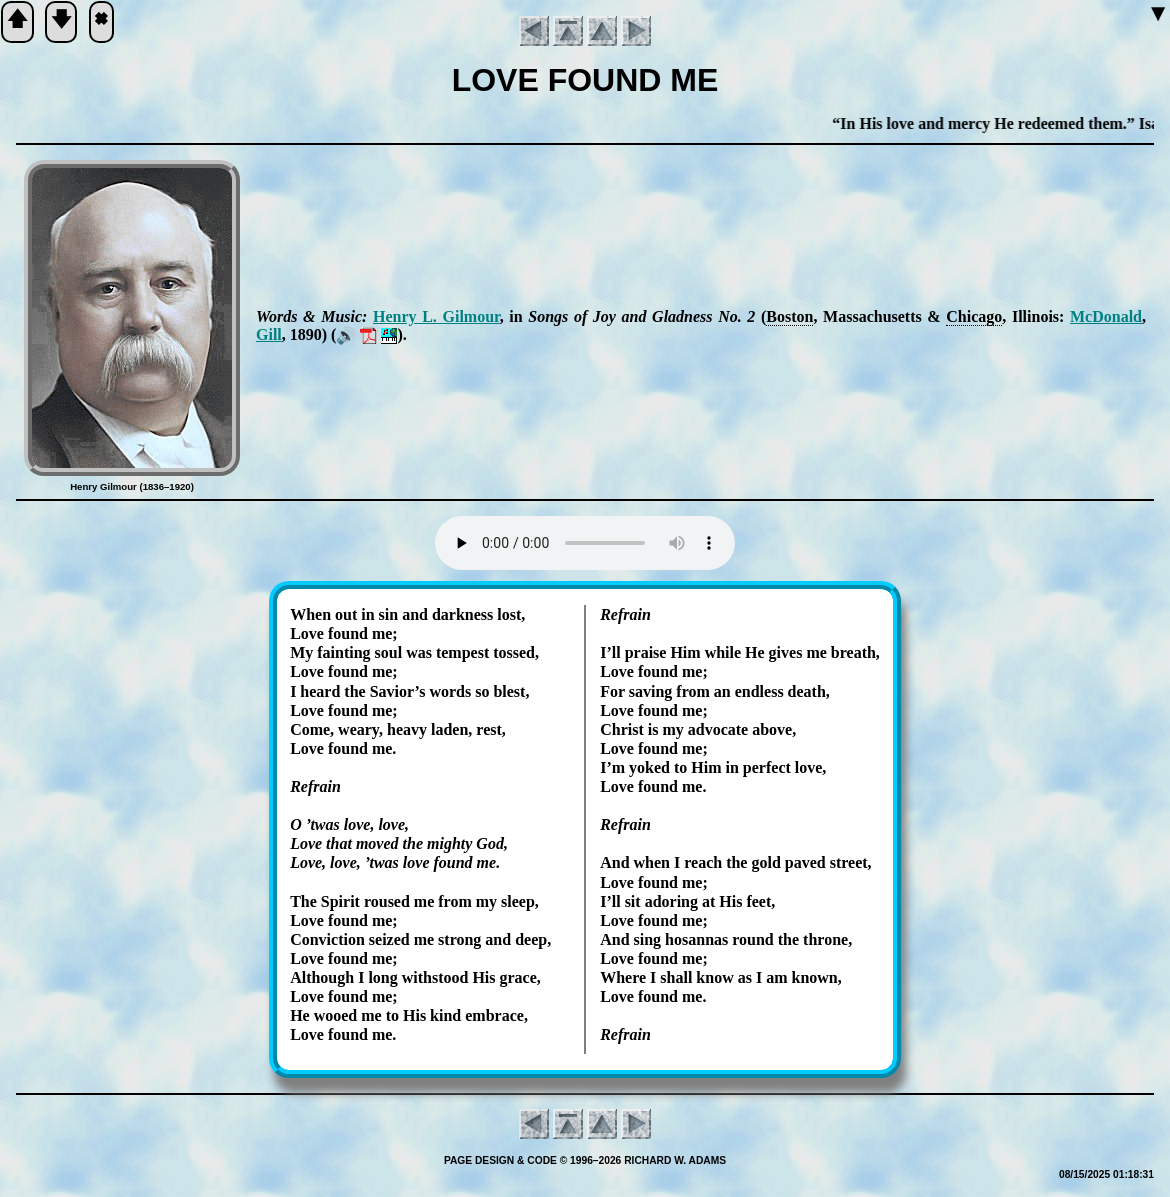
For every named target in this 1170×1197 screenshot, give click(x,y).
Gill (269, 334)
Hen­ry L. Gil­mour (436, 316)
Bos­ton (789, 316)
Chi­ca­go (974, 316)
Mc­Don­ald (1106, 316)
